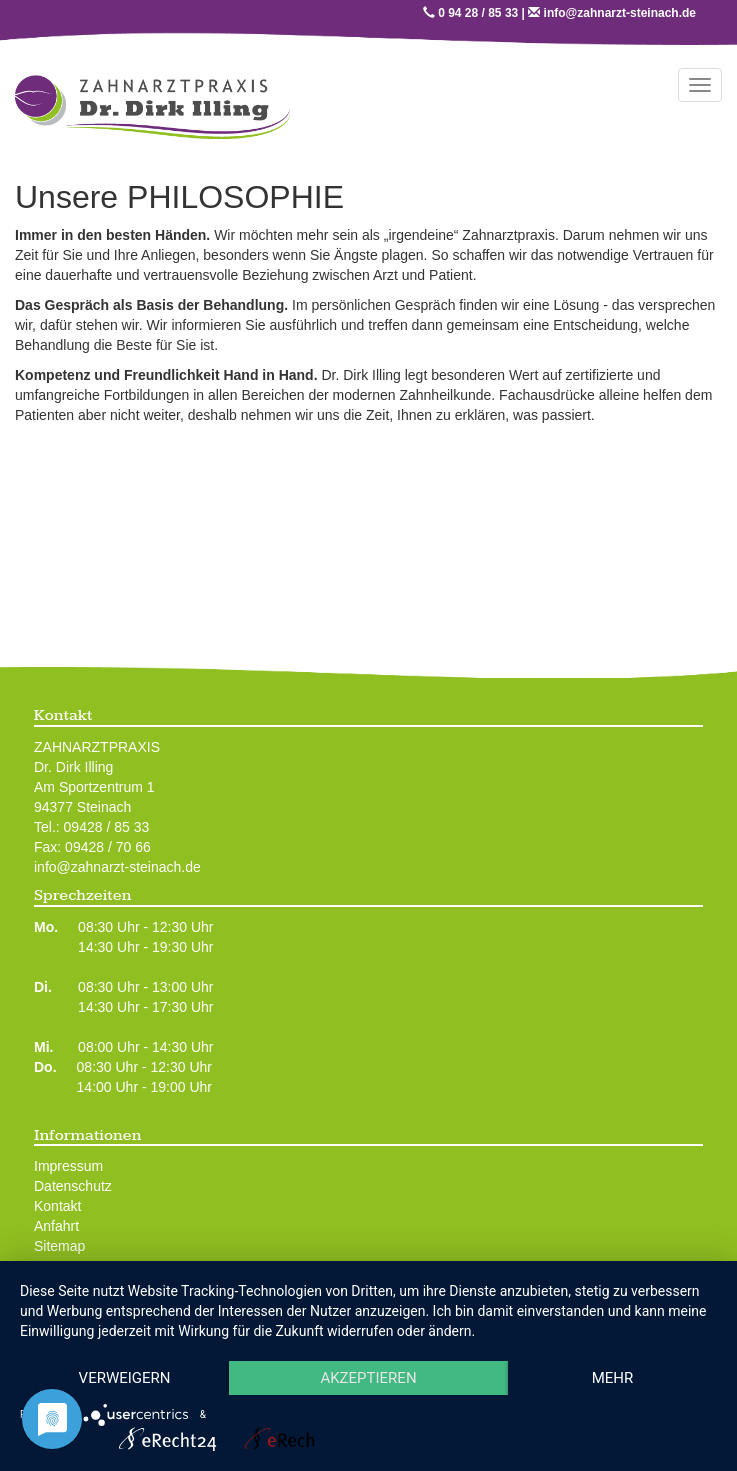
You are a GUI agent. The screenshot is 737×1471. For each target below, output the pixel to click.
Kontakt (57, 1206)
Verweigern (125, 1378)
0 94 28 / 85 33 (478, 13)
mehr (613, 1378)
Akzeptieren (368, 1378)
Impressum (68, 1166)
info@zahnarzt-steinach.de (620, 13)
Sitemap (59, 1246)
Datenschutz (73, 1186)
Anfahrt (56, 1226)
